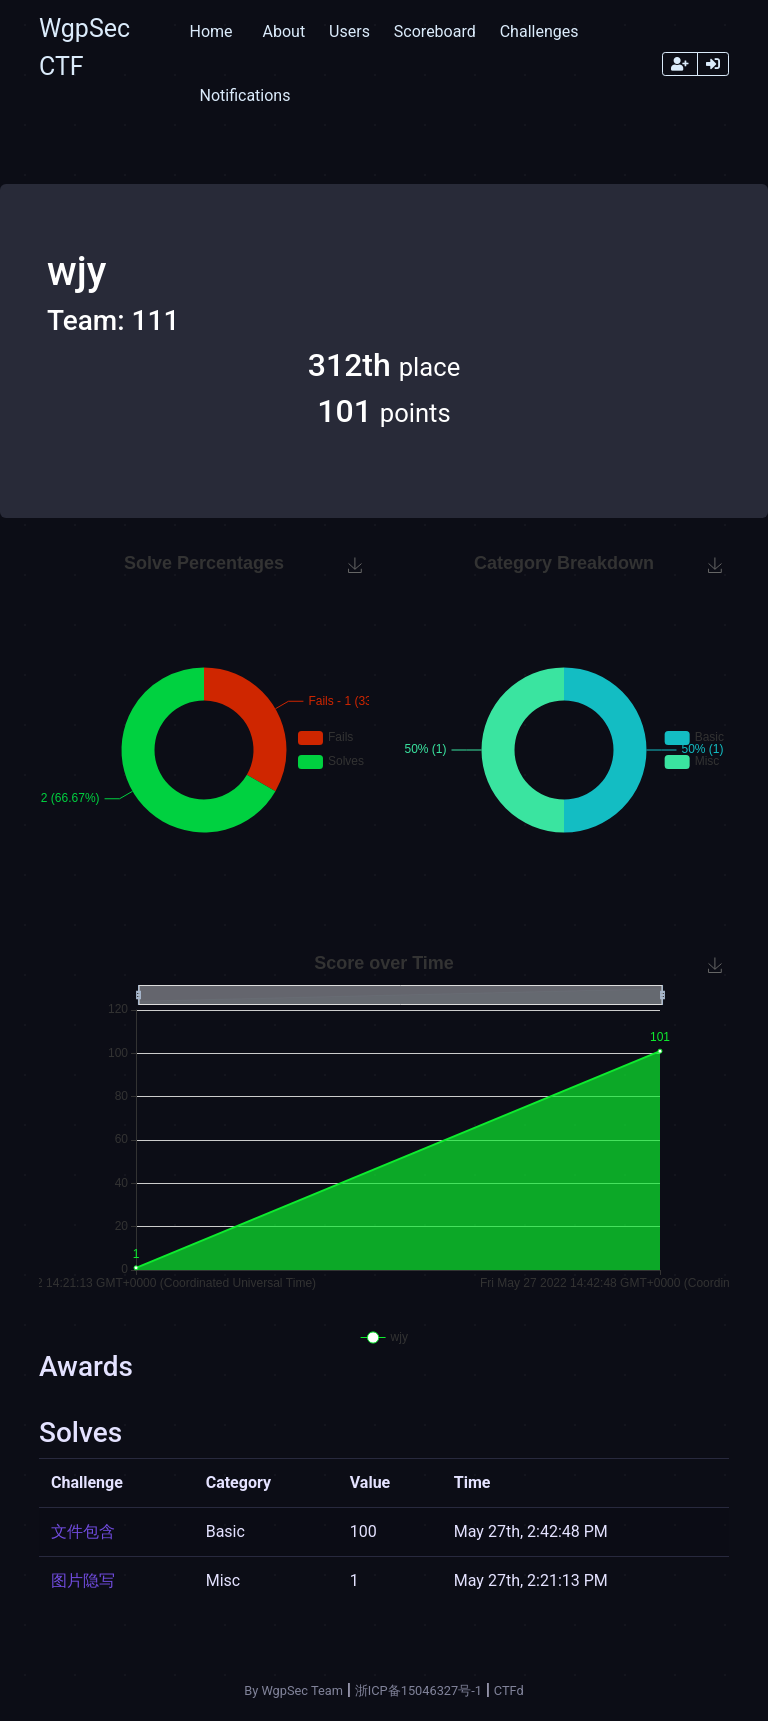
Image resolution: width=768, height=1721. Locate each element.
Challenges (539, 31)
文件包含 (83, 1531)
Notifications (244, 95)
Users (349, 31)
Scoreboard (435, 31)
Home (210, 31)
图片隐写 (83, 1580)
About (284, 31)
